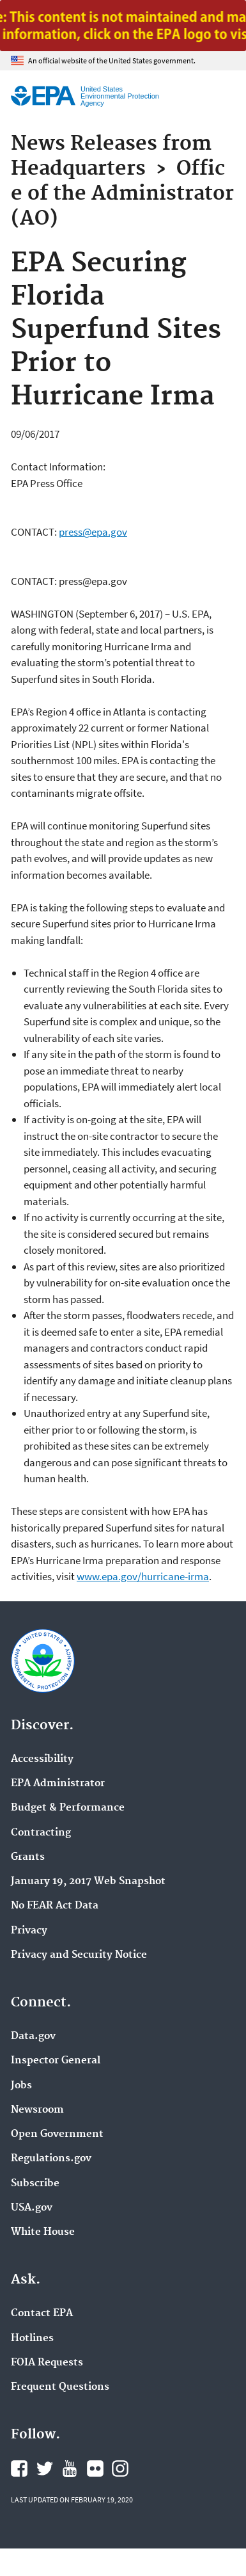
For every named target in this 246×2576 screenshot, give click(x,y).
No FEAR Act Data (54, 1906)
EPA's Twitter (44, 2468)
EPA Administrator (58, 1783)
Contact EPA (42, 2313)
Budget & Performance (68, 1808)
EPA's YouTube (69, 2468)
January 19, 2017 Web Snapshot (88, 1881)
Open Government (57, 2134)
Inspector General (55, 2061)
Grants (28, 1857)
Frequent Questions (60, 2387)
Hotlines (32, 2338)
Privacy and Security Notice (79, 1955)
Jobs (21, 2086)
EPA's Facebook (19, 2468)
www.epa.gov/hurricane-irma (143, 1576)
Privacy (29, 1931)
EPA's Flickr (95, 2468)
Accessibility (42, 1759)
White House (43, 2232)
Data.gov (33, 2036)
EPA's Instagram (120, 2468)
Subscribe (35, 2183)
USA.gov (31, 2208)
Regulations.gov (51, 2158)
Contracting (41, 1833)
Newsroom (37, 2110)
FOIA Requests (47, 2363)
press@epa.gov (93, 532)
